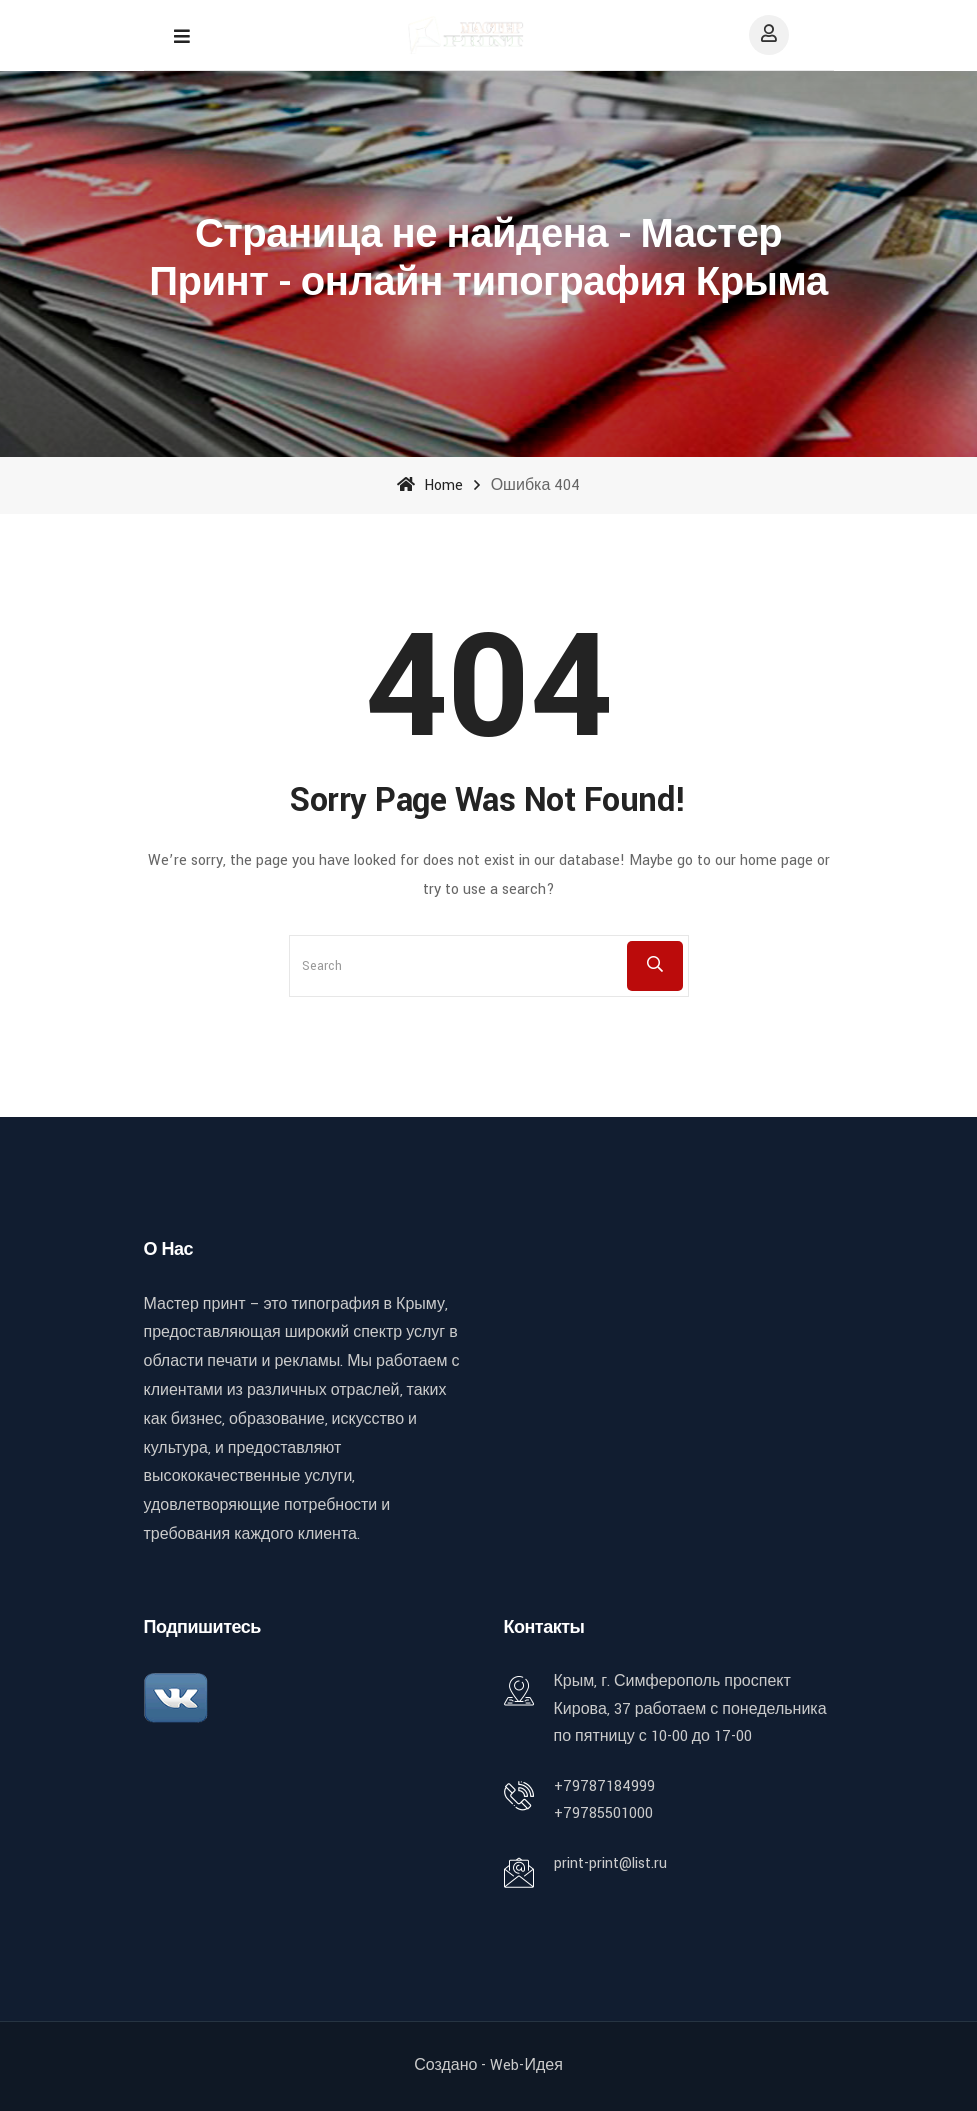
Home (430, 485)
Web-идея (526, 2065)
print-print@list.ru (610, 1863)
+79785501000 (603, 1813)
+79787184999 (604, 1786)
